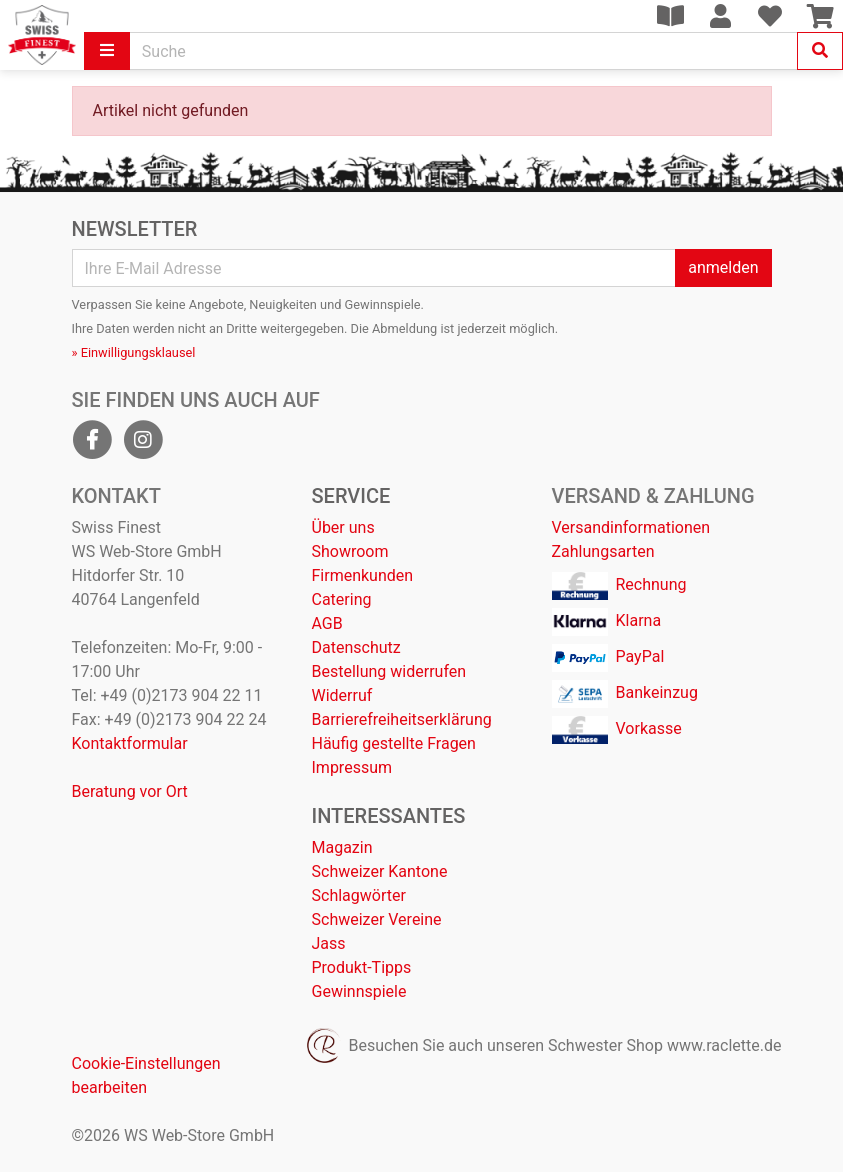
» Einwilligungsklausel (134, 352)
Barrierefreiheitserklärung (402, 719)
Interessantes (389, 816)
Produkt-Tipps (362, 967)
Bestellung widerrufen (389, 671)
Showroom (350, 551)
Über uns (343, 527)
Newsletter (135, 229)
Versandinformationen (631, 527)
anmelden (723, 267)
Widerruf (342, 695)
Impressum (352, 767)
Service (351, 496)
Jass (329, 943)
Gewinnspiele (359, 991)
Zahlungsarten (603, 551)
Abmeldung (404, 328)
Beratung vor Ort (130, 791)
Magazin (342, 847)
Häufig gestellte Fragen (394, 743)
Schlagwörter (359, 895)
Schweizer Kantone (380, 871)
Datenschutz (356, 647)
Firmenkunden (363, 575)
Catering (342, 599)
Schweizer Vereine (377, 919)
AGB (327, 623)
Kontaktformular (130, 743)
